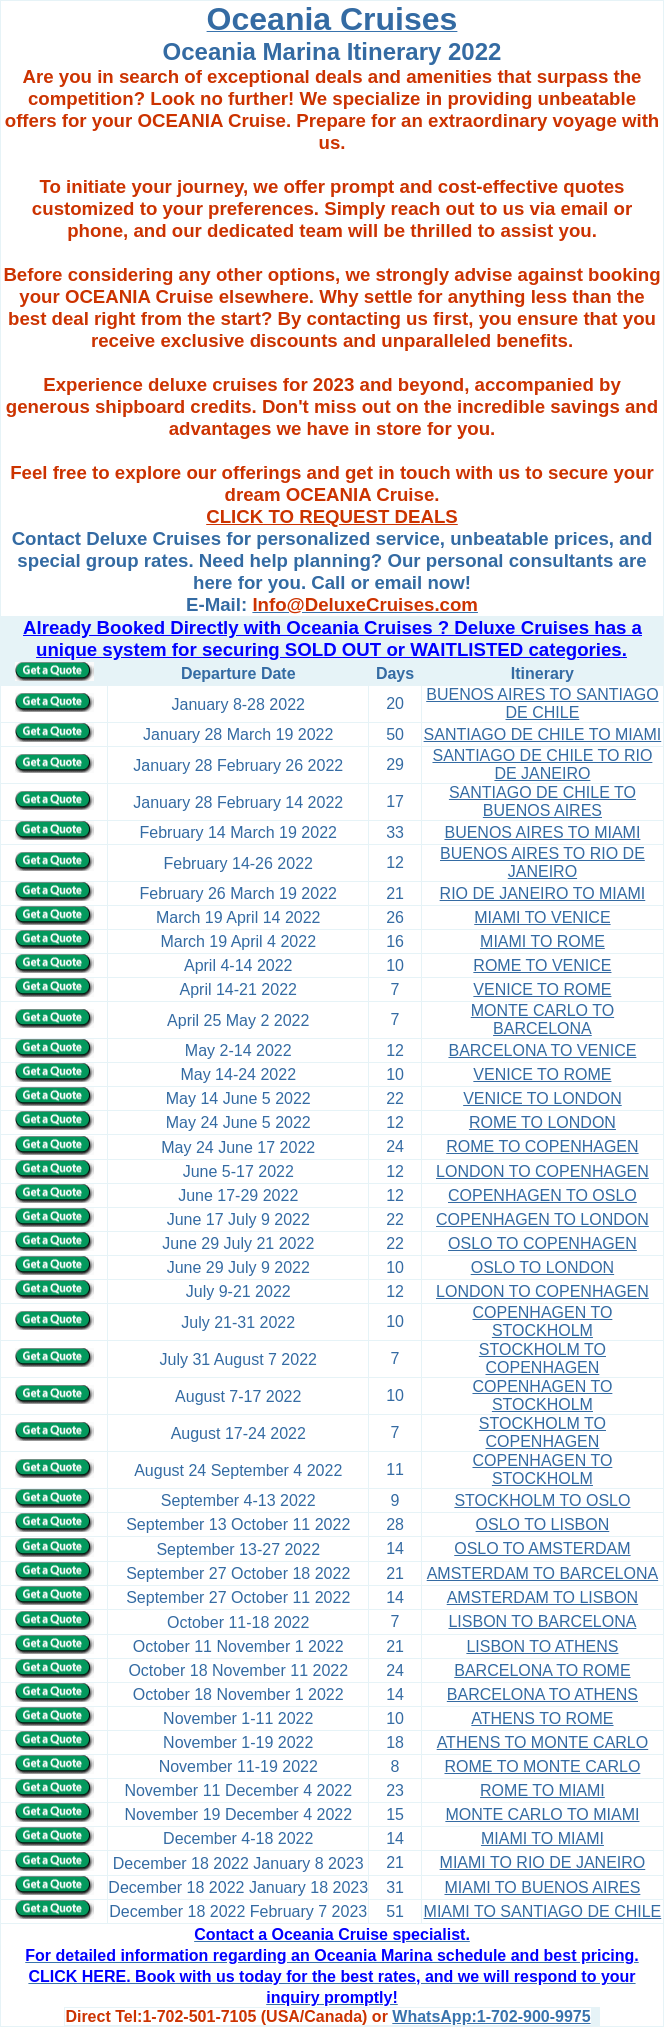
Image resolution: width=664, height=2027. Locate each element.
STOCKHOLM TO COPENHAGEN (542, 1358)
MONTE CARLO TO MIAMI (542, 1814)
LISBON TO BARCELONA (542, 1621)
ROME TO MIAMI (542, 1790)
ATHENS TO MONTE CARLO (543, 1742)
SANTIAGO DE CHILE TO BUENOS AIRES (542, 801)
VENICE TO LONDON (542, 1098)
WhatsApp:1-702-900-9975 (491, 2016)
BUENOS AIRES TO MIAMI (542, 832)
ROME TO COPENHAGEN (542, 1146)
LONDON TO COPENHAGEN (542, 1171)
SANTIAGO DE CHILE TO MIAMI (543, 734)
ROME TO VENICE (542, 965)
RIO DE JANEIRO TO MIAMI (543, 893)
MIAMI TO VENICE (542, 917)
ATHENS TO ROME (542, 1718)
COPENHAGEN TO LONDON (542, 1219)
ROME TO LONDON (542, 1122)
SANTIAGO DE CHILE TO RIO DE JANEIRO (542, 764)
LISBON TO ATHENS (542, 1646)
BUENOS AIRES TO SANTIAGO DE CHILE (542, 703)
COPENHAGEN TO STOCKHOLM (542, 1321)
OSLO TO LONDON (542, 1267)
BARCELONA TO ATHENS (542, 1694)
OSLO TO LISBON (543, 1524)
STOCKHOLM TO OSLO (542, 1500)
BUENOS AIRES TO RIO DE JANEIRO (542, 862)
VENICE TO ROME (542, 989)
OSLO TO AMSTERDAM (542, 1548)
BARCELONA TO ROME (542, 1670)
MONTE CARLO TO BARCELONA (542, 1019)
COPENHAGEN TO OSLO (542, 1195)
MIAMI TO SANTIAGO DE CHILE (543, 1911)
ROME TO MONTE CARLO (542, 1766)
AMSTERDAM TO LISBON (542, 1597)
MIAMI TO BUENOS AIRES (542, 1887)
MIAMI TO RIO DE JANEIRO (543, 1862)
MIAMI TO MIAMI (542, 1838)
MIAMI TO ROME (542, 941)
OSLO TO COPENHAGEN (542, 1243)
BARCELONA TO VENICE (542, 1050)
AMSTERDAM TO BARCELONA (542, 1573)
